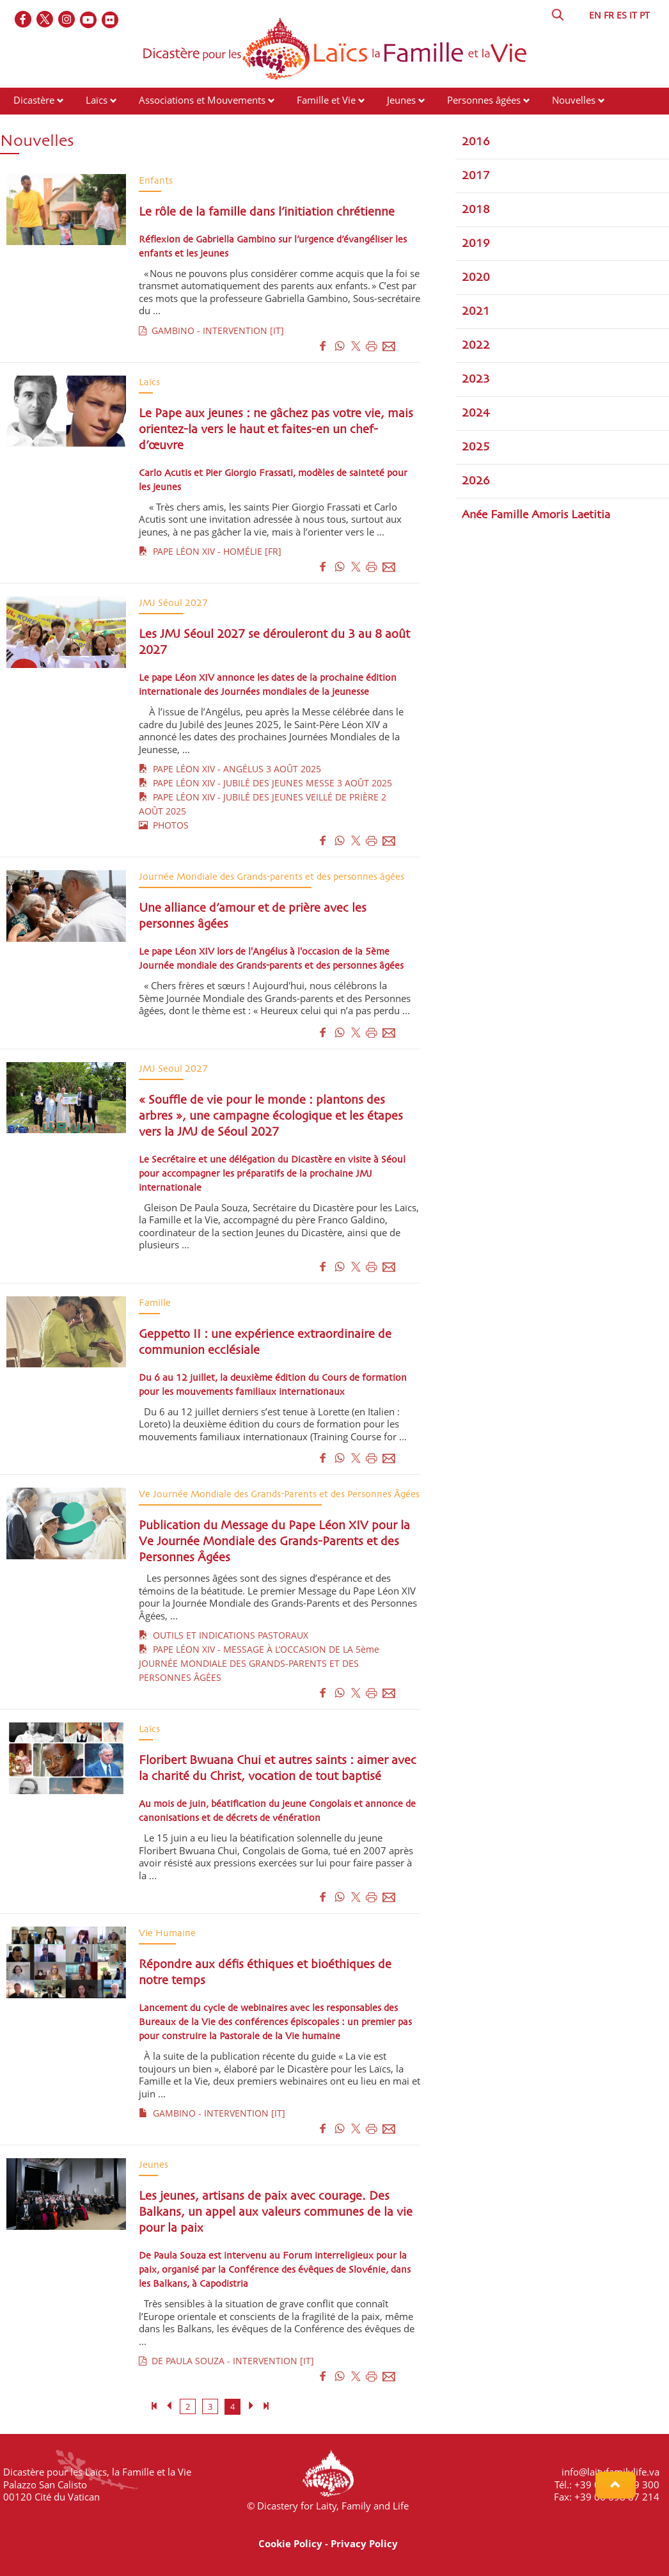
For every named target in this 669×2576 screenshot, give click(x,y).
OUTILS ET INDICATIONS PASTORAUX (223, 1635)
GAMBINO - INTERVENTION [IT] (211, 330)
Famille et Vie (326, 99)
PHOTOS (164, 825)
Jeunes (401, 99)
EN (595, 15)
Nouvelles (573, 99)
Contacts (198, 124)
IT (633, 15)
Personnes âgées (484, 99)
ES (622, 15)
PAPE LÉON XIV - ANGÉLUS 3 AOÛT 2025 (230, 769)
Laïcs (98, 99)
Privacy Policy (364, 2543)
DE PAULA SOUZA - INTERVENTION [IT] (226, 2361)
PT (645, 15)
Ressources (123, 124)
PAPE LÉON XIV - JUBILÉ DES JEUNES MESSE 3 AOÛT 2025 (265, 783)
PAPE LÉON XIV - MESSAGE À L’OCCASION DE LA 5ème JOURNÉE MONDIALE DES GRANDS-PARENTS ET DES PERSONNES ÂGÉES (259, 1663)
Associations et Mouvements (202, 99)
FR (609, 15)
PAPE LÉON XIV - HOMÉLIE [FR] (210, 551)
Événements (40, 124)
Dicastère (33, 99)
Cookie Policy (290, 2543)
